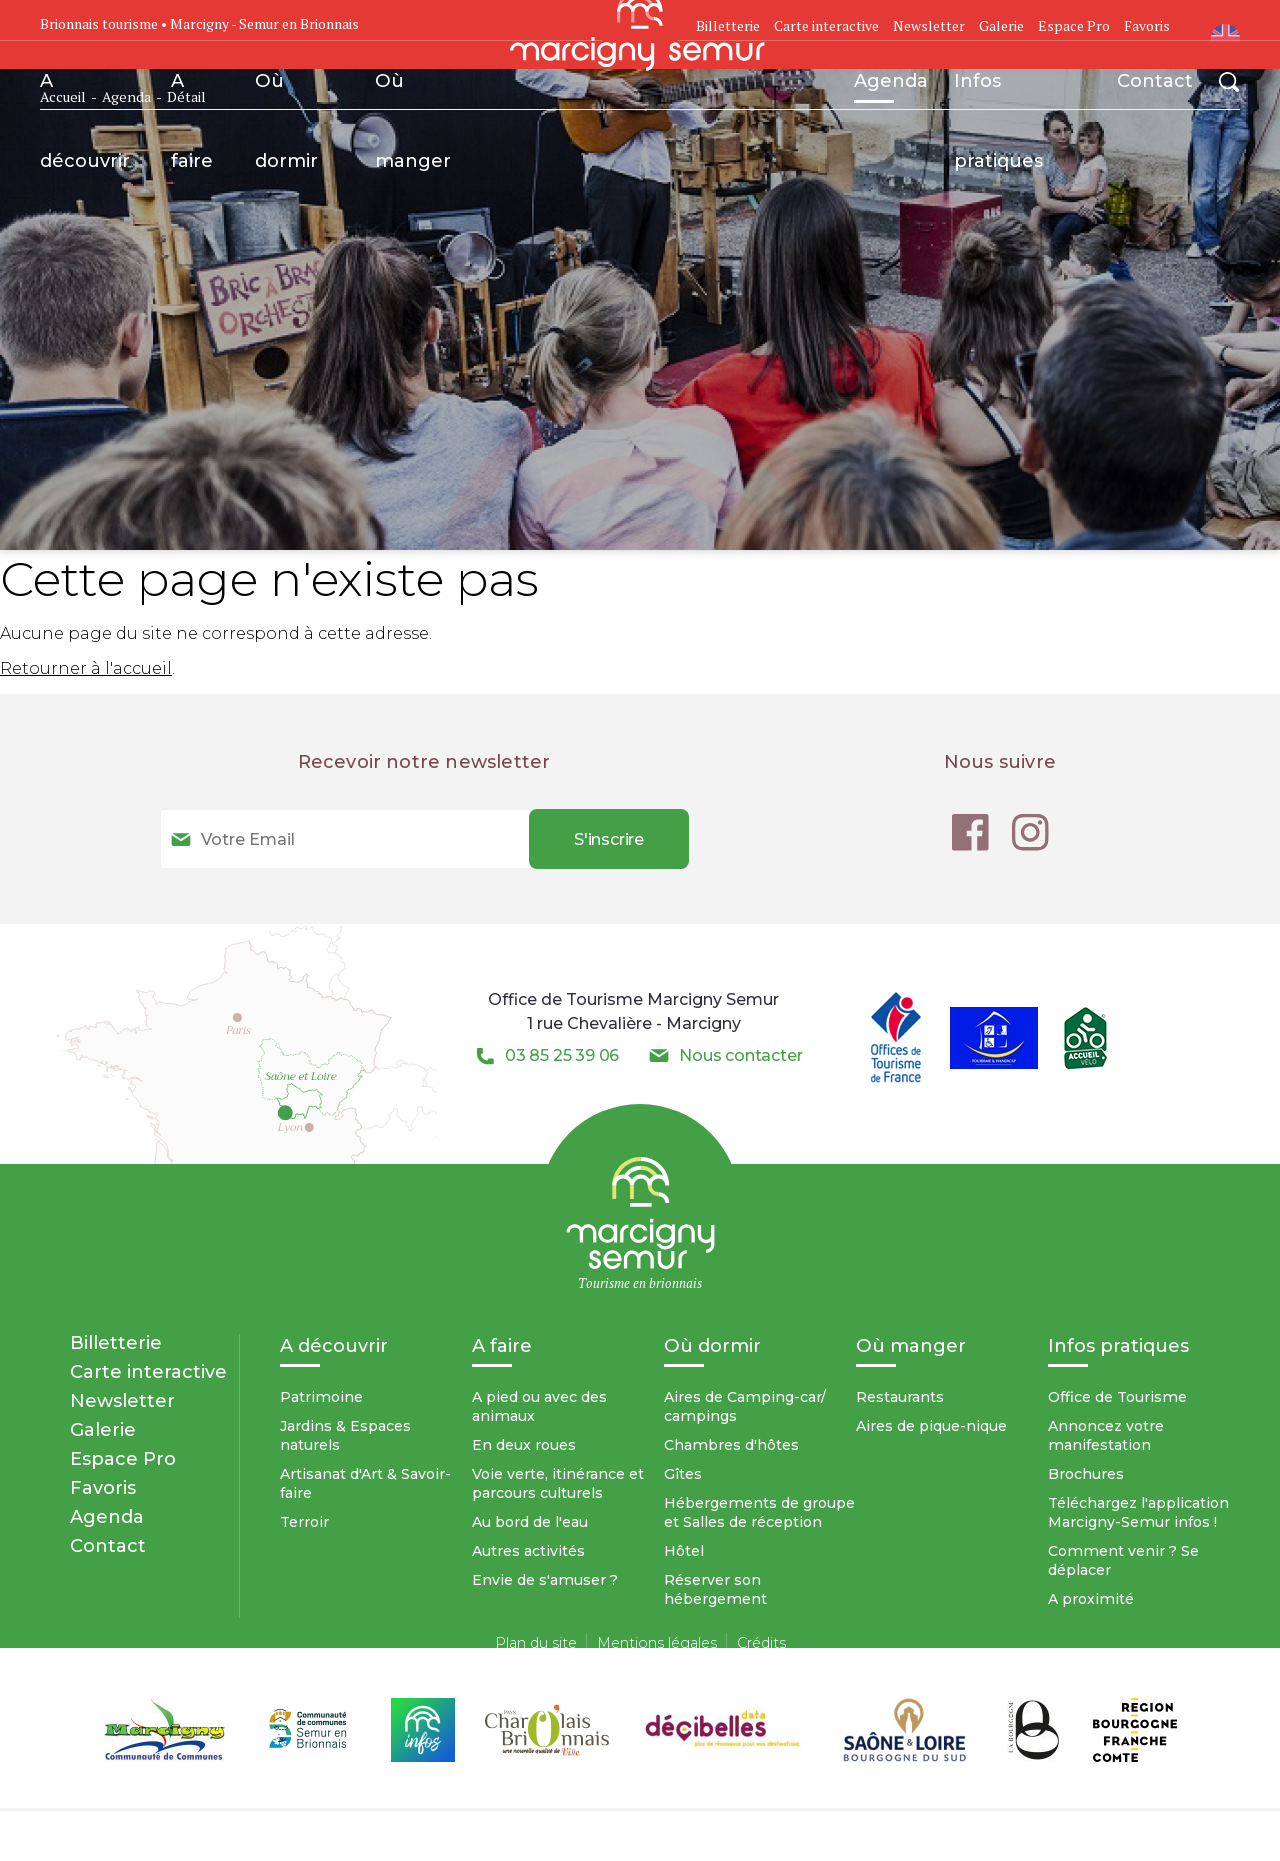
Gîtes (683, 1474)
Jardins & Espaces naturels (345, 1435)
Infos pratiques (998, 95)
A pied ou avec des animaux (539, 1406)
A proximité (1091, 1599)
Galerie (1001, 25)
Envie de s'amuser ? (545, 1580)
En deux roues (524, 1445)
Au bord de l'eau (530, 1522)
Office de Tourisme (1117, 1397)
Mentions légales (657, 1643)
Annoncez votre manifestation (1106, 1435)
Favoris (1147, 25)
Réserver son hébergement (715, 1589)
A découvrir (85, 95)
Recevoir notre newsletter (424, 762)
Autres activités (528, 1551)
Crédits (761, 1643)
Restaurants (900, 1397)
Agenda (891, 86)
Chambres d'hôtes (731, 1445)
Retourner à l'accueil (86, 668)
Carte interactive (826, 25)
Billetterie (116, 1342)
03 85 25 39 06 (562, 1055)
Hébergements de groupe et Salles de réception (759, 1512)
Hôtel (684, 1551)
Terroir (304, 1522)
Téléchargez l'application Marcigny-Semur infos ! (1138, 1512)
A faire (192, 95)
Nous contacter (740, 1055)
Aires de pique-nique (931, 1426)
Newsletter (929, 25)
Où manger (413, 95)
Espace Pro (1074, 25)
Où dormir (286, 95)
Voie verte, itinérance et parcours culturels (558, 1483)
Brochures (1086, 1474)
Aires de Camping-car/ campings (745, 1406)
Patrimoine (321, 1397)
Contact (1155, 80)
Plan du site (536, 1643)
